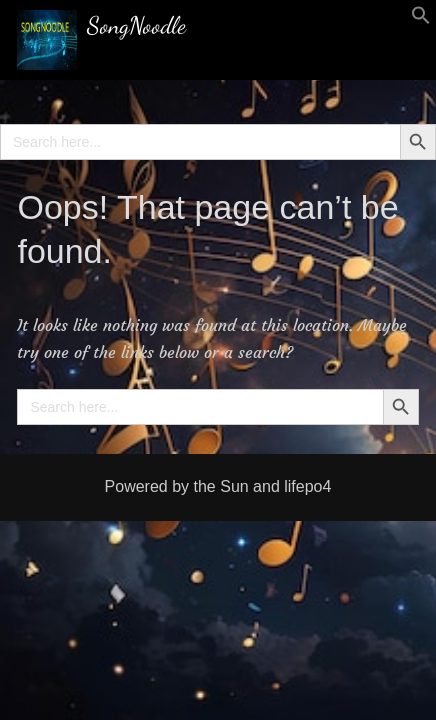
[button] (421, 19)
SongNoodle (136, 25)
